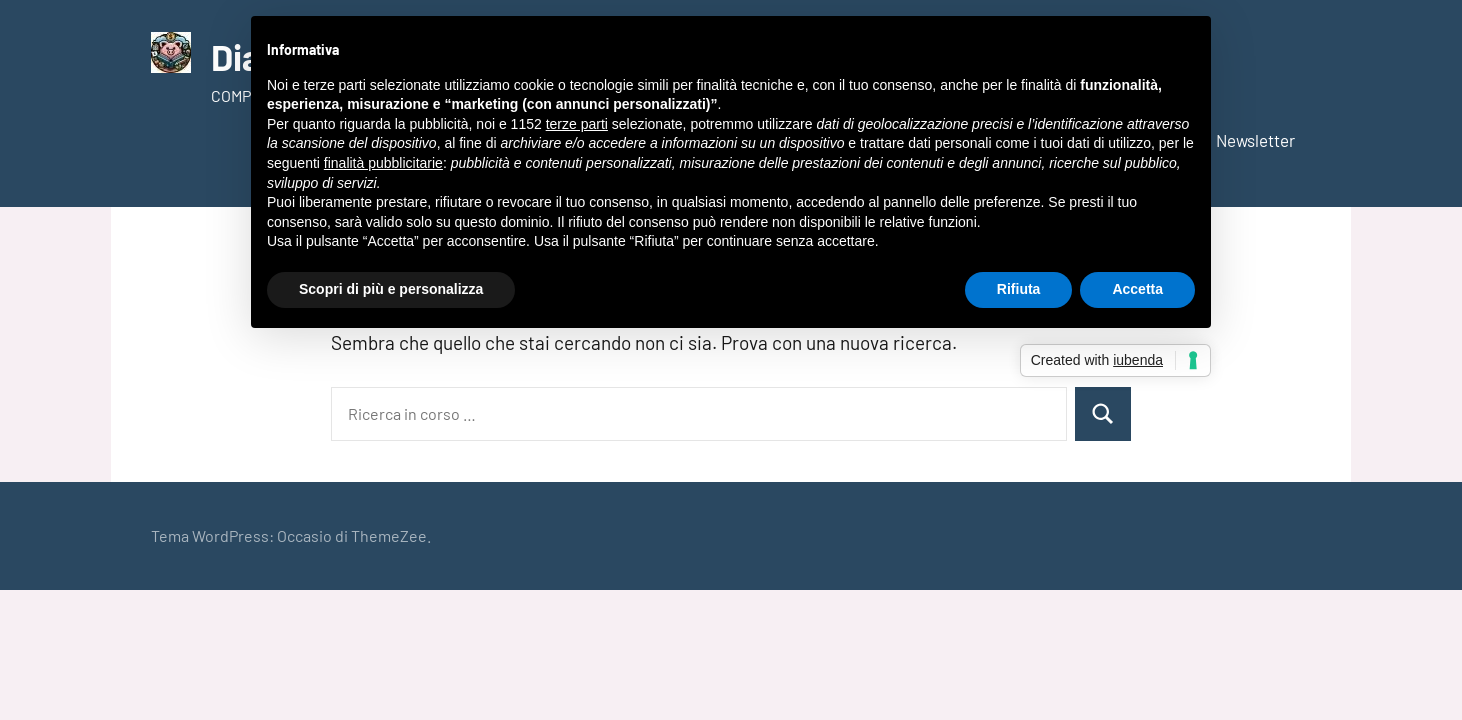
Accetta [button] (1137, 289)
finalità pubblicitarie (383, 163)
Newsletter (1255, 140)
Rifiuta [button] (1019, 289)
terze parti (577, 124)
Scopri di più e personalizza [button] (391, 289)
